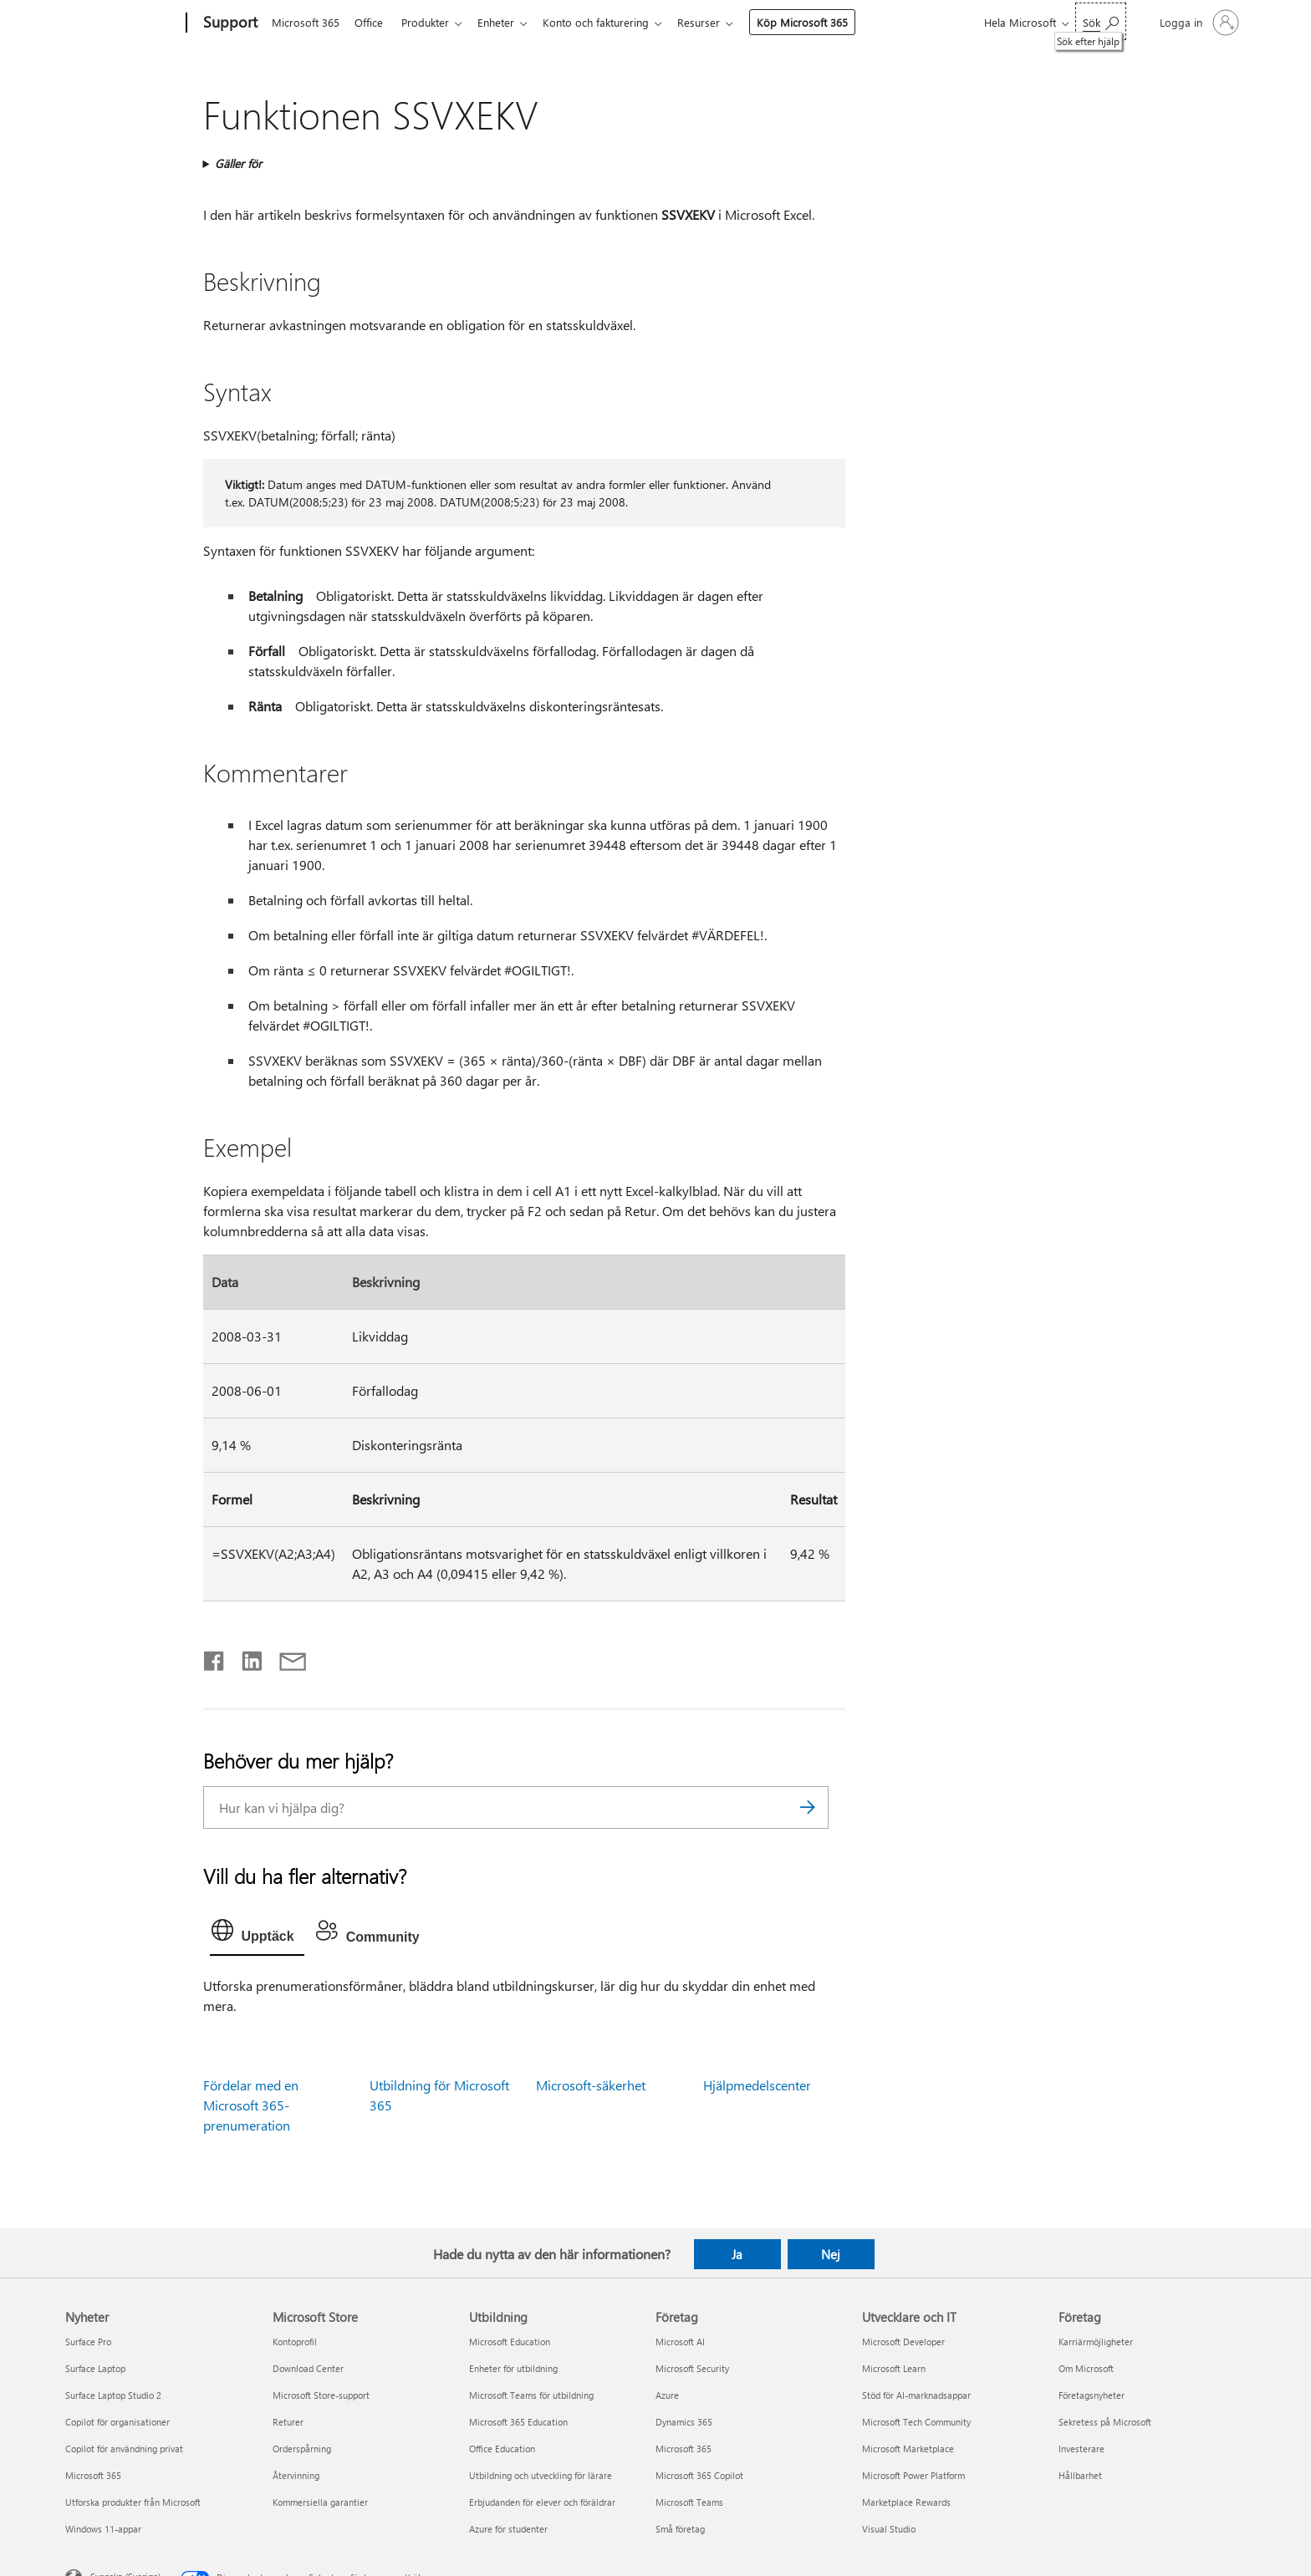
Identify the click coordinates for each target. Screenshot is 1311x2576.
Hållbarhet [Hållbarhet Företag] (1080, 2475)
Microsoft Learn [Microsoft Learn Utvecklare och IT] (894, 2368)
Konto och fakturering (609, 22)
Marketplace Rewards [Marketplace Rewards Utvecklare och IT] (906, 2502)
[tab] (257, 1934)
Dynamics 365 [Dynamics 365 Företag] (684, 2422)
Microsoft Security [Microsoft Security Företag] (692, 2368)
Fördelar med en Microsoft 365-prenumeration (250, 2105)
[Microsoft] (122, 23)
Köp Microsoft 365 (819, 22)
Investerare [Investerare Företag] (1081, 2448)
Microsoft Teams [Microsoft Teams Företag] (689, 2502)
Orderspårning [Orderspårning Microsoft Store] (302, 2448)
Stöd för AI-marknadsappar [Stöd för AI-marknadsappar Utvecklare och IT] (916, 2395)
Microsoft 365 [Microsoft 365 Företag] (684, 2448)
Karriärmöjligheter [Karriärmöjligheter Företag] (1095, 2341)
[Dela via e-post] (285, 1657)
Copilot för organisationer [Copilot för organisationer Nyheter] (117, 2422)
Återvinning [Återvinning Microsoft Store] (296, 2475)
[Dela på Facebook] (215, 1657)
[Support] (229, 23)
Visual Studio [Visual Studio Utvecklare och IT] (889, 2529)
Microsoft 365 (305, 22)
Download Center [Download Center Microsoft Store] (308, 2368)
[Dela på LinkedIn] (245, 1657)
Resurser (715, 22)
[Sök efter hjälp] (1100, 21)
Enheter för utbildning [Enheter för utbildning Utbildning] (513, 2368)
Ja (737, 2254)
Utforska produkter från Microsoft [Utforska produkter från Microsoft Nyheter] (133, 2502)
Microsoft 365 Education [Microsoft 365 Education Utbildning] (518, 2422)
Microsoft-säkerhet (590, 2085)
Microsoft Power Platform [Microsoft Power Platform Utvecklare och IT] (913, 2475)
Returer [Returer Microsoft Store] (288, 2422)
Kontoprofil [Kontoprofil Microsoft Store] (295, 2341)
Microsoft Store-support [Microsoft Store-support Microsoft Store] (321, 2395)
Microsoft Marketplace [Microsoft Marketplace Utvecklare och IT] (908, 2448)
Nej (830, 2254)
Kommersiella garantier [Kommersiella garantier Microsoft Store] (320, 2502)
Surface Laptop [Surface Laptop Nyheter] (95, 2368)
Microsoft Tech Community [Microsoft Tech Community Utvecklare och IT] (916, 2422)
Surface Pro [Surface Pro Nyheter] (88, 2341)
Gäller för (238, 163)
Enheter (505, 22)
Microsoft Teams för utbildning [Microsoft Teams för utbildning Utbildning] (531, 2395)
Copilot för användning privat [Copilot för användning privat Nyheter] (124, 2448)
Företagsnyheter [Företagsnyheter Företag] (1091, 2395)
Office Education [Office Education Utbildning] (502, 2448)
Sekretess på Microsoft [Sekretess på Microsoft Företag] (1104, 2422)
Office (372, 22)
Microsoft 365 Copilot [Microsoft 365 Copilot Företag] (699, 2475)
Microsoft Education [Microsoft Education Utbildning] (509, 2341)
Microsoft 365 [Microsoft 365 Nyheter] (93, 2475)
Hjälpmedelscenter (757, 2085)
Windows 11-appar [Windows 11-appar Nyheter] (103, 2529)
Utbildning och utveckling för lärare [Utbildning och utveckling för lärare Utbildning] (540, 2475)
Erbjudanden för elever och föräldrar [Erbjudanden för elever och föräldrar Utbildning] (542, 2502)
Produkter (432, 22)
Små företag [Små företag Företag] (680, 2529)
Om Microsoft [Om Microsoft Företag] (1086, 2368)
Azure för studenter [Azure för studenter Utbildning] (508, 2529)
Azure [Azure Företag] (667, 2395)
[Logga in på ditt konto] (1198, 23)
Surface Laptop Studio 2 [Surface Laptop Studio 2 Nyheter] (113, 2395)
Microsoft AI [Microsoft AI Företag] (680, 2341)
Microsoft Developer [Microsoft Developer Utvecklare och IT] (903, 2341)
